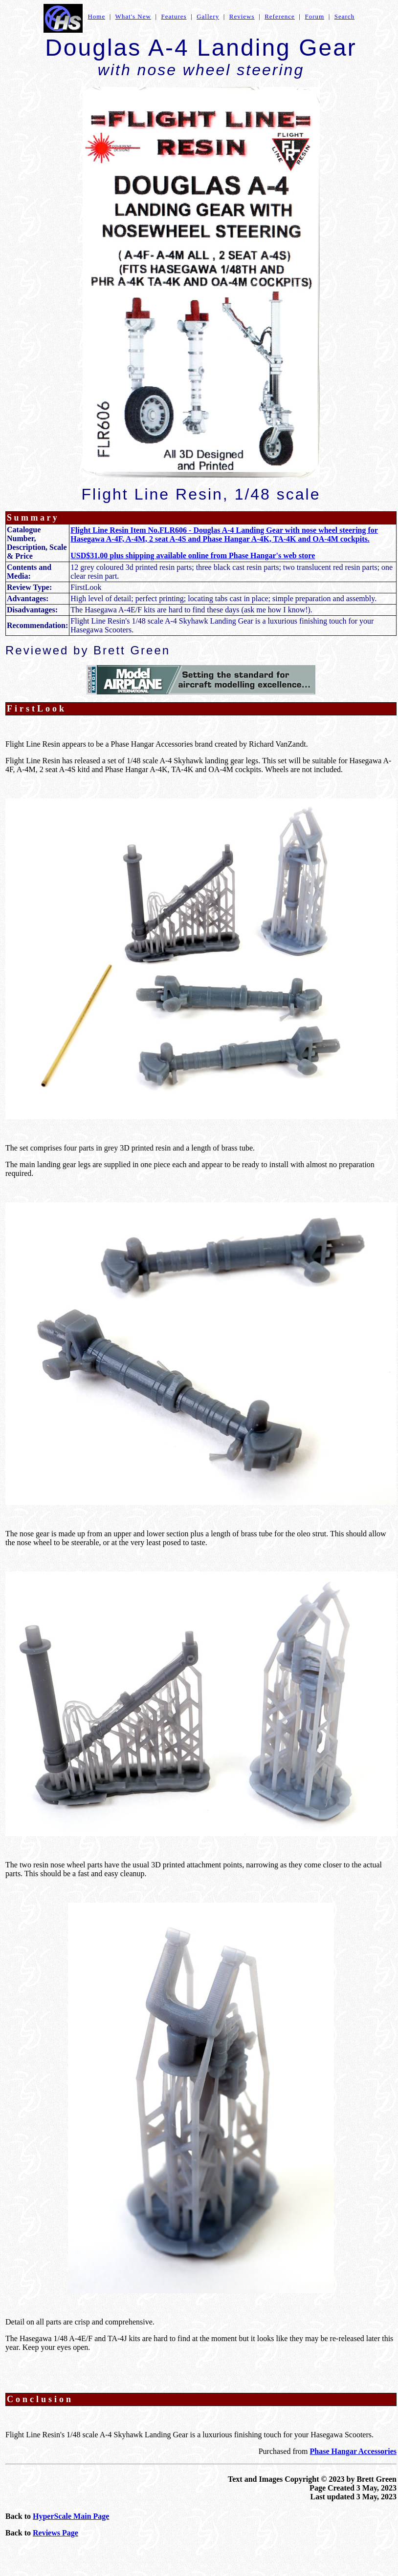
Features (174, 16)
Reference (280, 16)
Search (344, 16)
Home (96, 16)
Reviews (242, 16)
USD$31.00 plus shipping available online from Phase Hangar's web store (192, 555)
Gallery (208, 16)
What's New (133, 16)
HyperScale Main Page (71, 2516)
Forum (314, 16)
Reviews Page (55, 2533)
